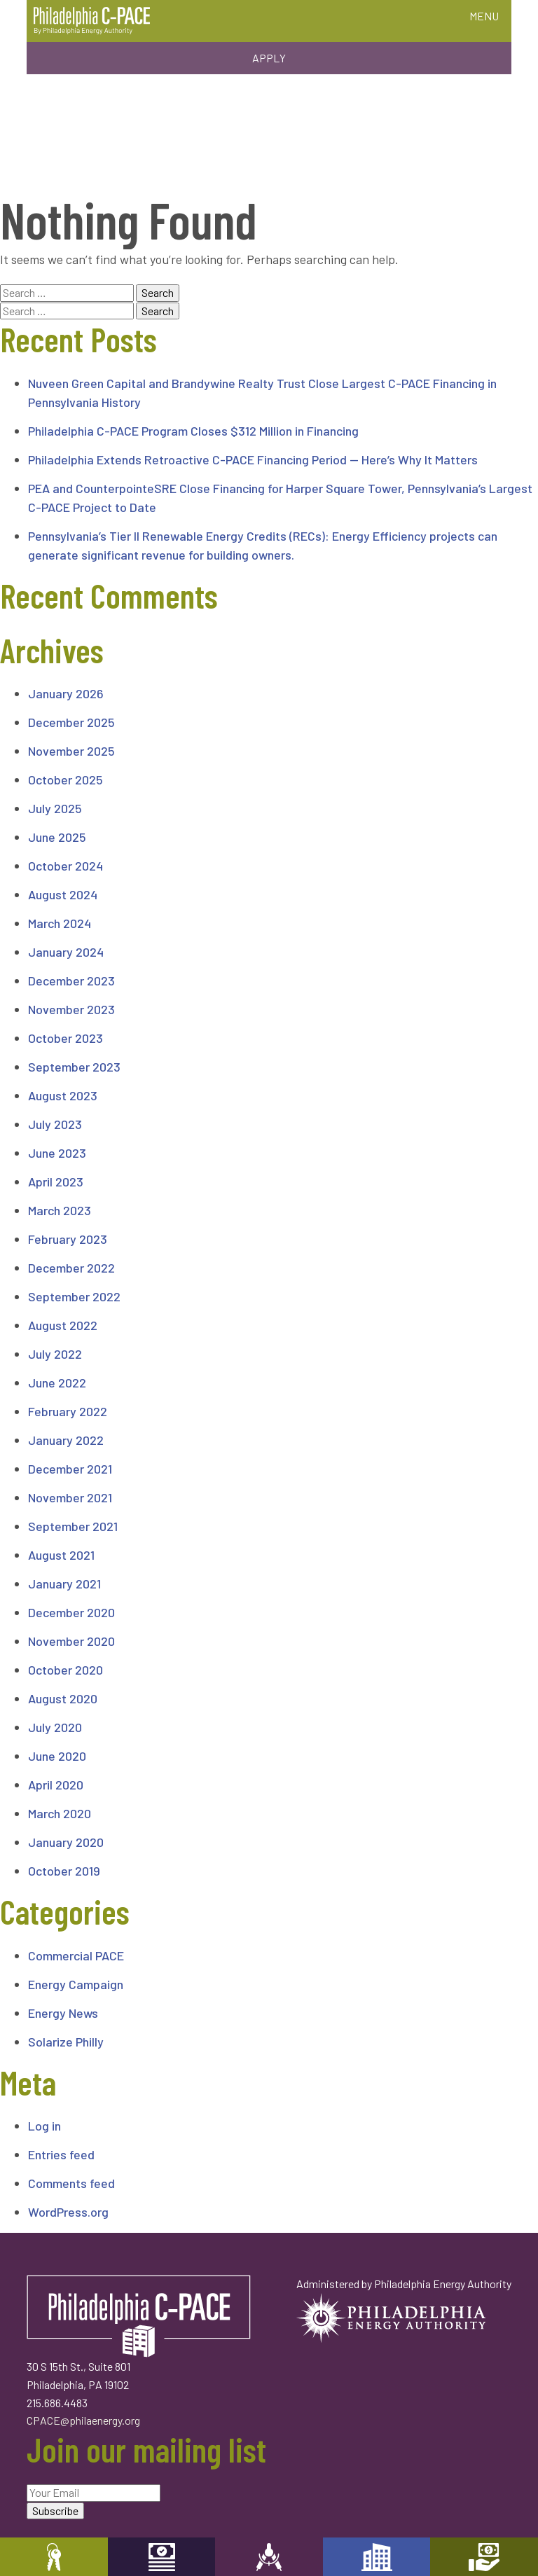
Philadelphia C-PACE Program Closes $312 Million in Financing (193, 430)
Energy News (63, 2013)
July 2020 (55, 1727)
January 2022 (66, 1440)
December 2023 (71, 980)
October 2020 (65, 1669)
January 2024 (66, 952)
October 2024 (65, 865)
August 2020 (62, 1698)
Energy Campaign (75, 1984)
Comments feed (71, 2183)
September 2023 (74, 1066)
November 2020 (71, 1641)
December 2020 (71, 1612)
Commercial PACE (76, 1955)
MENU (484, 15)
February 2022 (67, 1411)
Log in (44, 2125)
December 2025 (71, 722)
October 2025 (65, 779)
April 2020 (55, 1784)
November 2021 (70, 1497)
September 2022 (74, 1296)
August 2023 (62, 1095)
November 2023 (71, 1009)
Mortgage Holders (484, 2556)
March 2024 (59, 923)
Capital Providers (162, 2556)
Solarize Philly (66, 2041)
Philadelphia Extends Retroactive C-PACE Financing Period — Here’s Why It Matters (253, 459)
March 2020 (59, 1813)
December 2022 (71, 1267)
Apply (269, 57)
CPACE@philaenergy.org (83, 2420)
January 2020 (66, 1842)
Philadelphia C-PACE (92, 21)
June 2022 (57, 1382)
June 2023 (57, 1153)
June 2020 (57, 1756)
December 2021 (70, 1468)
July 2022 (55, 1354)
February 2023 (67, 1239)
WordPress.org (68, 2212)
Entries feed (61, 2154)
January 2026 (66, 693)
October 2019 (64, 1870)
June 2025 (57, 837)
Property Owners (54, 2556)
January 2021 (64, 1583)
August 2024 (62, 894)
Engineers (269, 2556)
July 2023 (55, 1124)
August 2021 (61, 1555)
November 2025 (71, 751)
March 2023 (59, 1210)
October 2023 (65, 1038)
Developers (377, 2556)
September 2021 (73, 1526)
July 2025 (55, 808)
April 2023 (55, 1181)
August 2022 (62, 1325)
